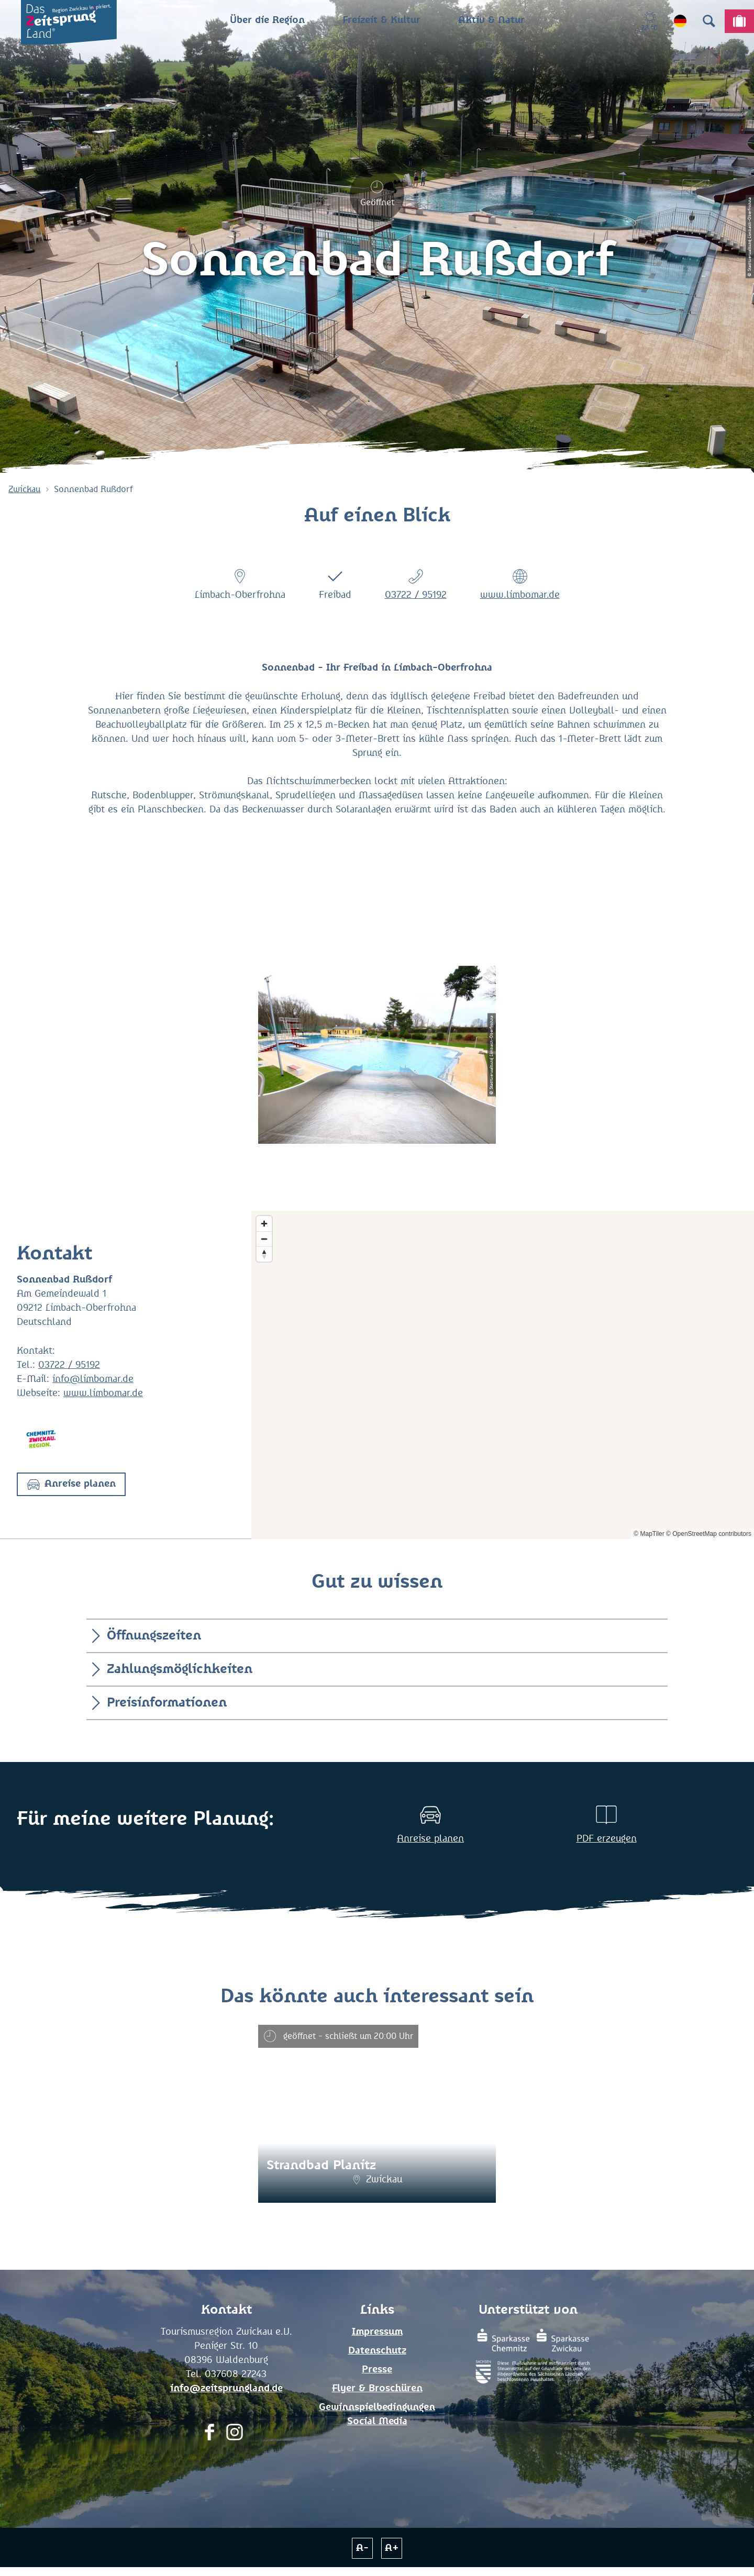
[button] (71, 1484)
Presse (377, 2369)
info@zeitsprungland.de (226, 2388)
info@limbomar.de (93, 1379)
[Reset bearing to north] (264, 1254)
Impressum (377, 2332)
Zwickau (24, 489)
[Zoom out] (264, 1238)
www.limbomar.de (520, 595)
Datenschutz (377, 2351)
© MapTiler (649, 1533)
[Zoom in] (264, 1223)
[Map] (502, 1375)
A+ (392, 2548)
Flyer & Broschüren (377, 2388)
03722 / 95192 (416, 595)
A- (362, 2548)
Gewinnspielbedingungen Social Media (377, 2414)
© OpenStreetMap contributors (708, 1533)
